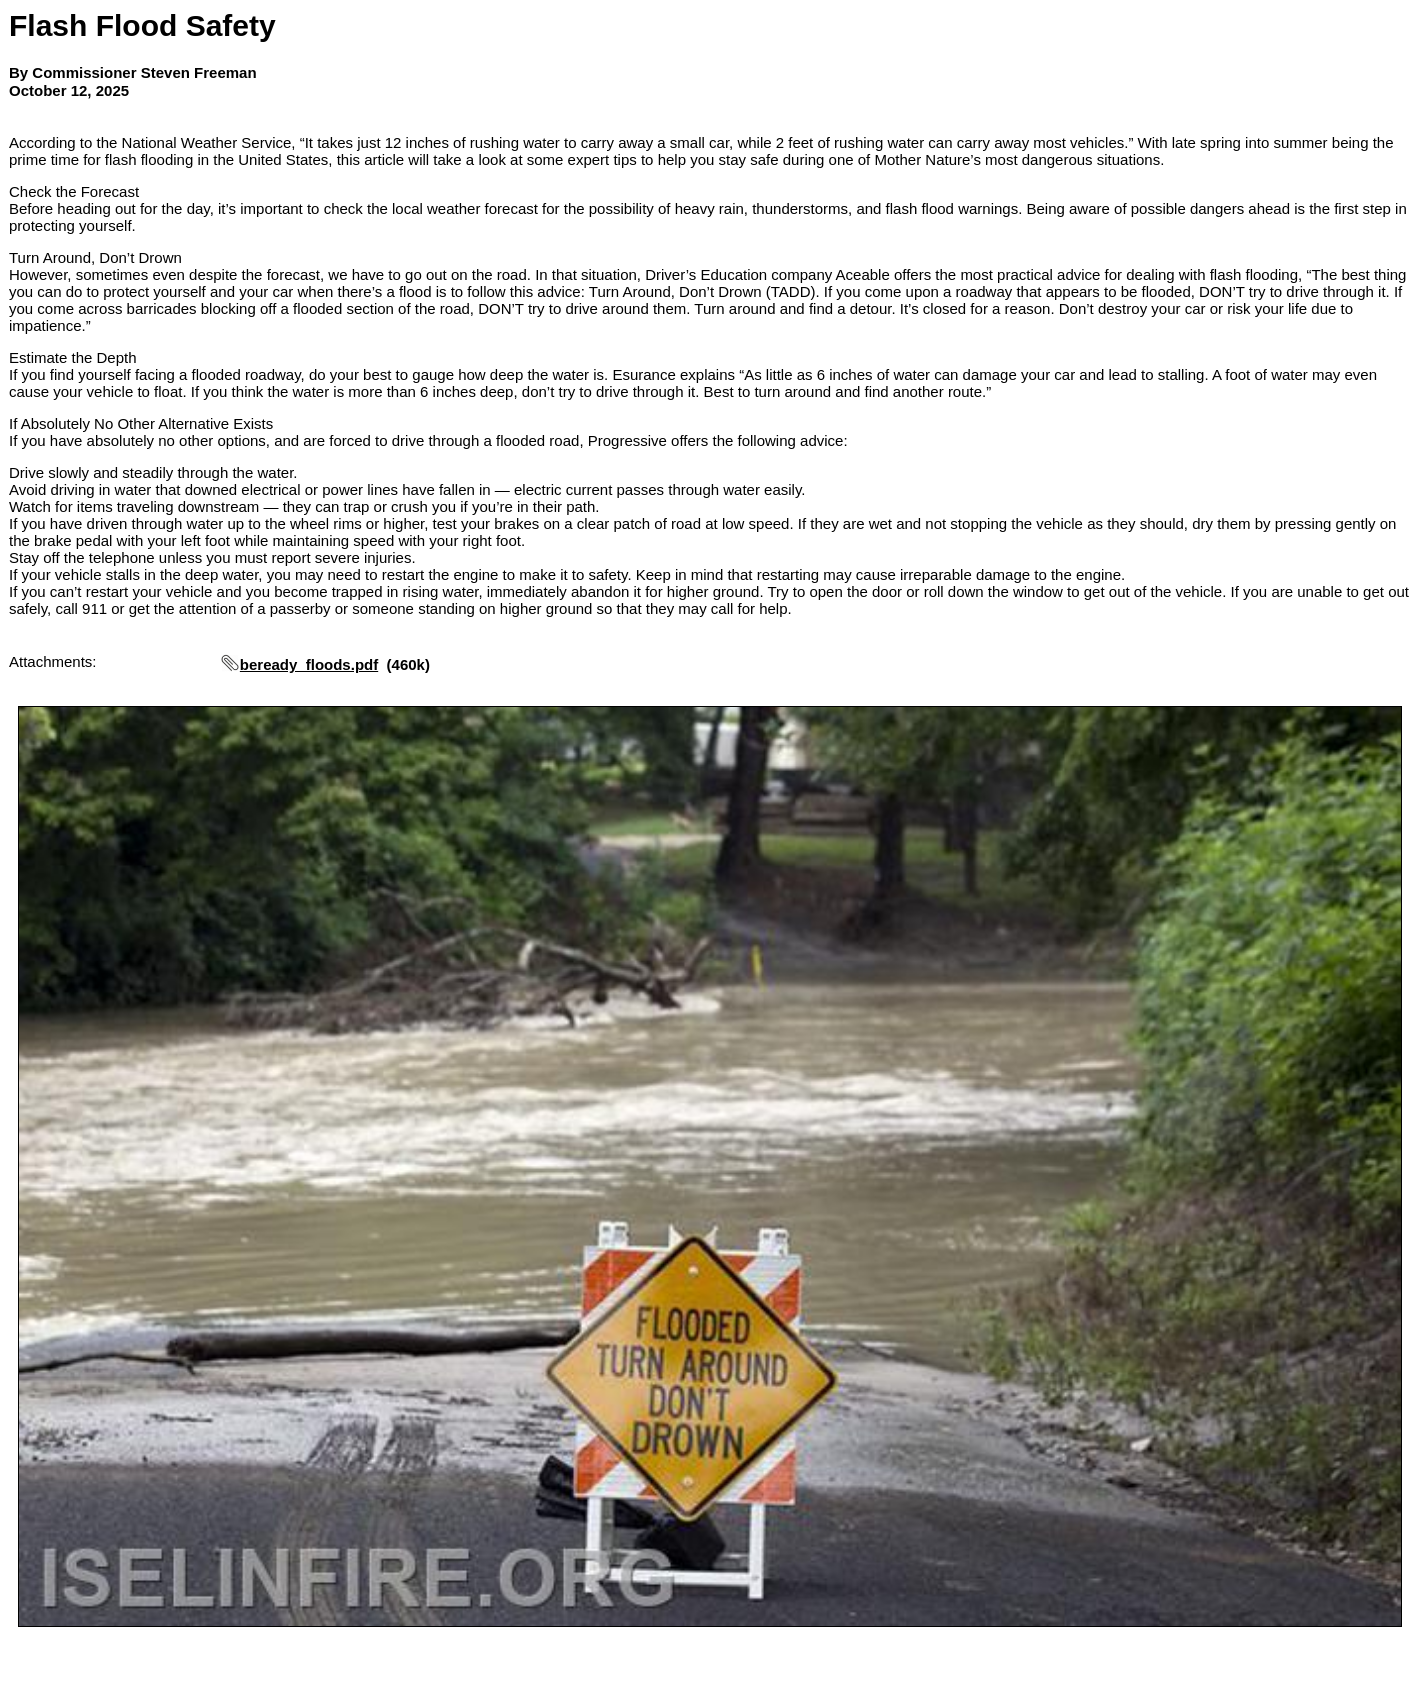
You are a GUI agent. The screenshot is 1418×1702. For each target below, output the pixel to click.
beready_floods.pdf (309, 664)
